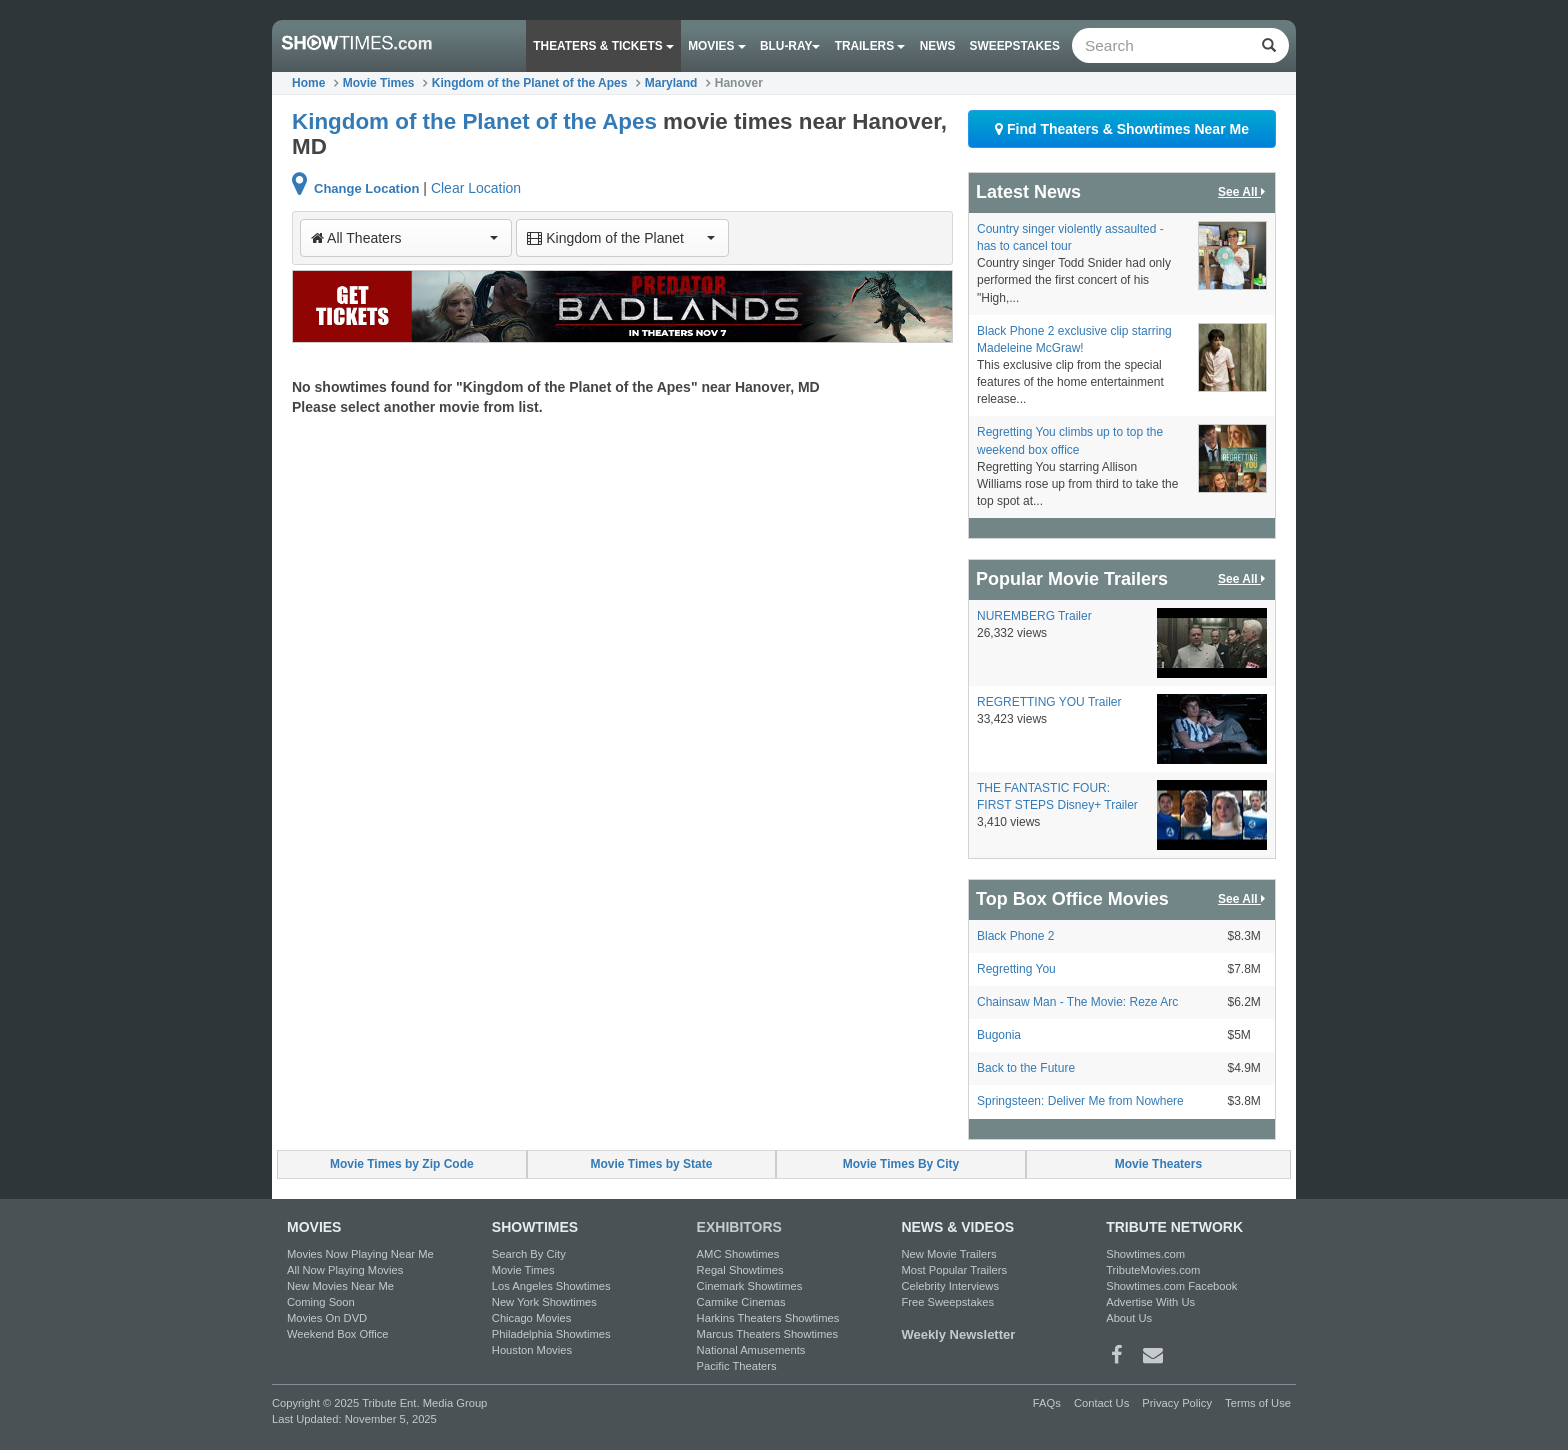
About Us (1129, 1318)
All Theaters (404, 238)
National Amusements (751, 1350)
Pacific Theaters (737, 1366)
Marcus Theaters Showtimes (768, 1334)
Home (308, 83)
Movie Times (379, 83)
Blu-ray (790, 46)
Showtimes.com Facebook (1171, 1286)
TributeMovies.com (1153, 1270)
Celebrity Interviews (950, 1286)
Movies (717, 46)
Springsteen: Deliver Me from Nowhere (1080, 1101)
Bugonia (999, 1035)
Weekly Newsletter (958, 1334)
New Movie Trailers (948, 1254)
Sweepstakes (1015, 46)
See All (1243, 192)
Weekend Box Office (338, 1334)
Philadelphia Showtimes (551, 1334)
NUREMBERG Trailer (1034, 616)
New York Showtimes (544, 1302)
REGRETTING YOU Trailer (1049, 702)
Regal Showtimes (740, 1270)
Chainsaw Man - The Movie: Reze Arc (1077, 1002)
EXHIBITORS (739, 1227)
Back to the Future (1026, 1068)
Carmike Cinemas (741, 1302)
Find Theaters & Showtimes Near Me (1122, 129)
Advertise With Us (1150, 1302)
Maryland (671, 83)
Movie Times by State (652, 1164)
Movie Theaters (1158, 1164)
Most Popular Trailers (954, 1270)
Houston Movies (532, 1350)
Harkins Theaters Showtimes (768, 1318)
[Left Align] (1268, 45)
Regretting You (1016, 969)
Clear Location (476, 188)
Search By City (529, 1254)
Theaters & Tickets (603, 46)
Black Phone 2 (1015, 936)
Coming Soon (321, 1302)
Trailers (870, 46)
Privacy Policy (1177, 1403)
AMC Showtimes (738, 1254)
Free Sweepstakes (947, 1302)
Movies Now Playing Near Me (360, 1254)
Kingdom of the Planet (620, 238)
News (938, 46)
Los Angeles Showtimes (551, 1286)
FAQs (1047, 1403)
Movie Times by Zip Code (402, 1164)
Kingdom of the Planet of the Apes (530, 83)
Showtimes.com (1145, 1254)
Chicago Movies (532, 1318)
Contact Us (1101, 1403)
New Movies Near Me (340, 1286)
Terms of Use (1258, 1403)
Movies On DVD (327, 1318)
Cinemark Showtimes (750, 1286)
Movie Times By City (901, 1164)
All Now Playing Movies (345, 1270)
